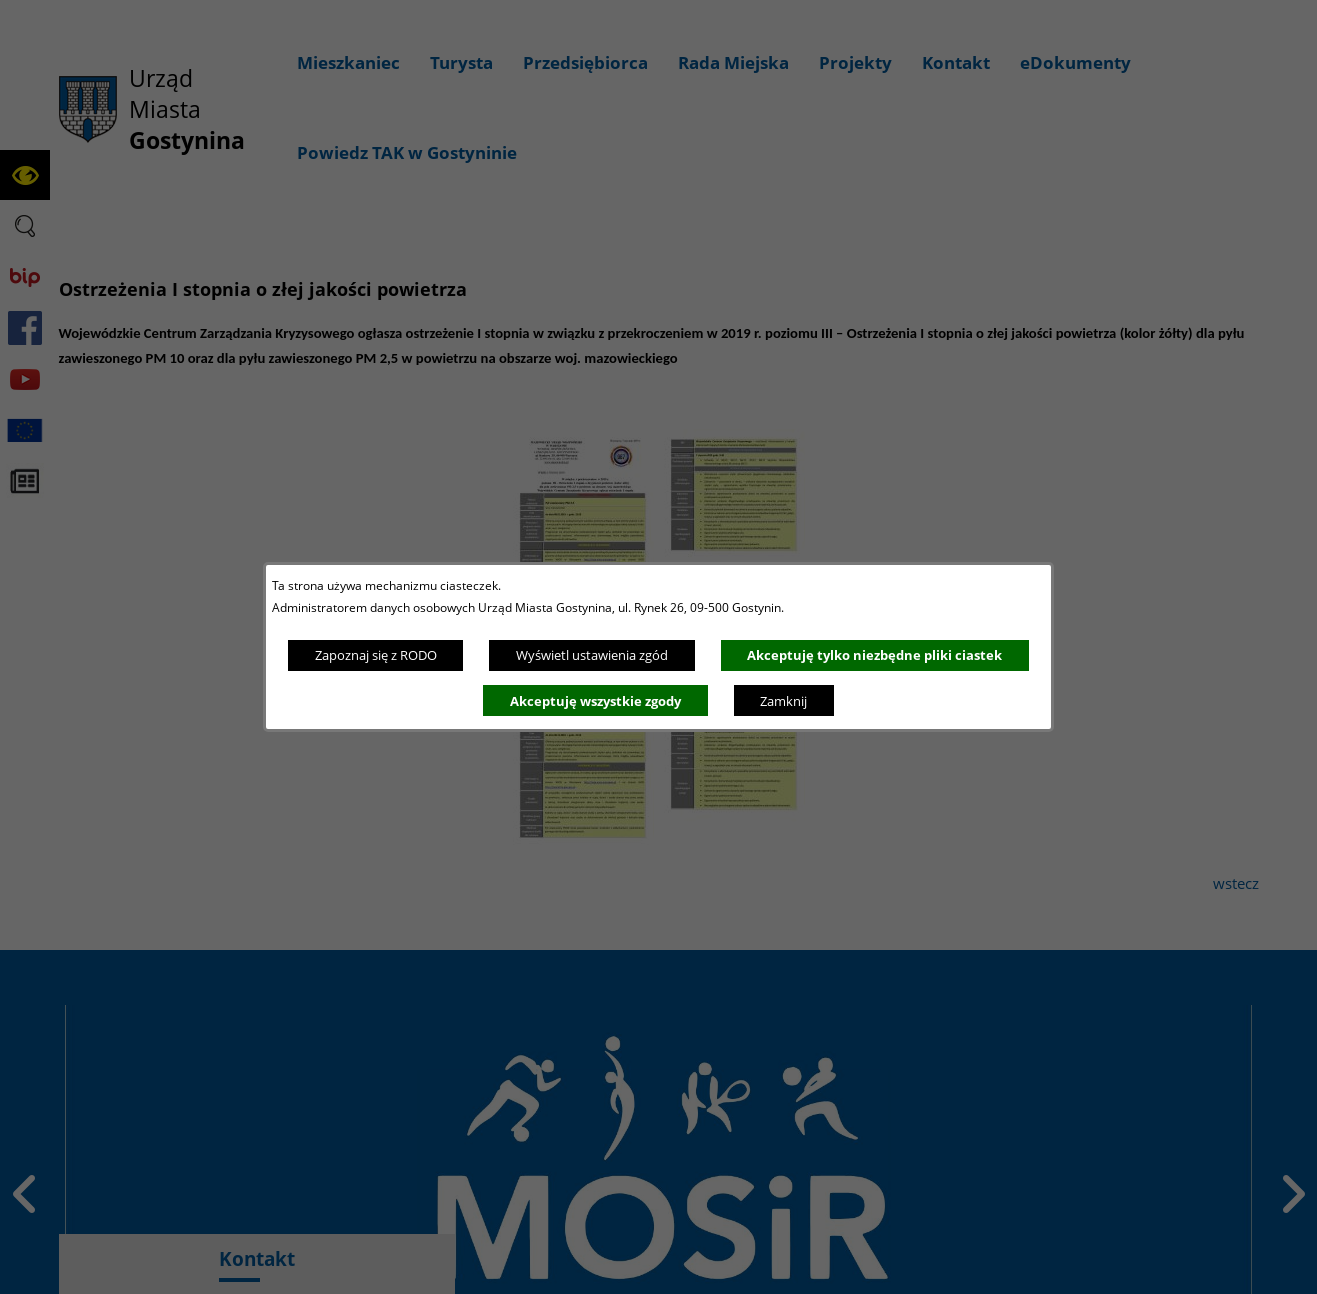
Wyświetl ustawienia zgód (592, 655)
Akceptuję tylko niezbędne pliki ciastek (874, 655)
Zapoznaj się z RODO (376, 655)
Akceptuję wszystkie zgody (595, 701)
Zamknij (783, 701)
